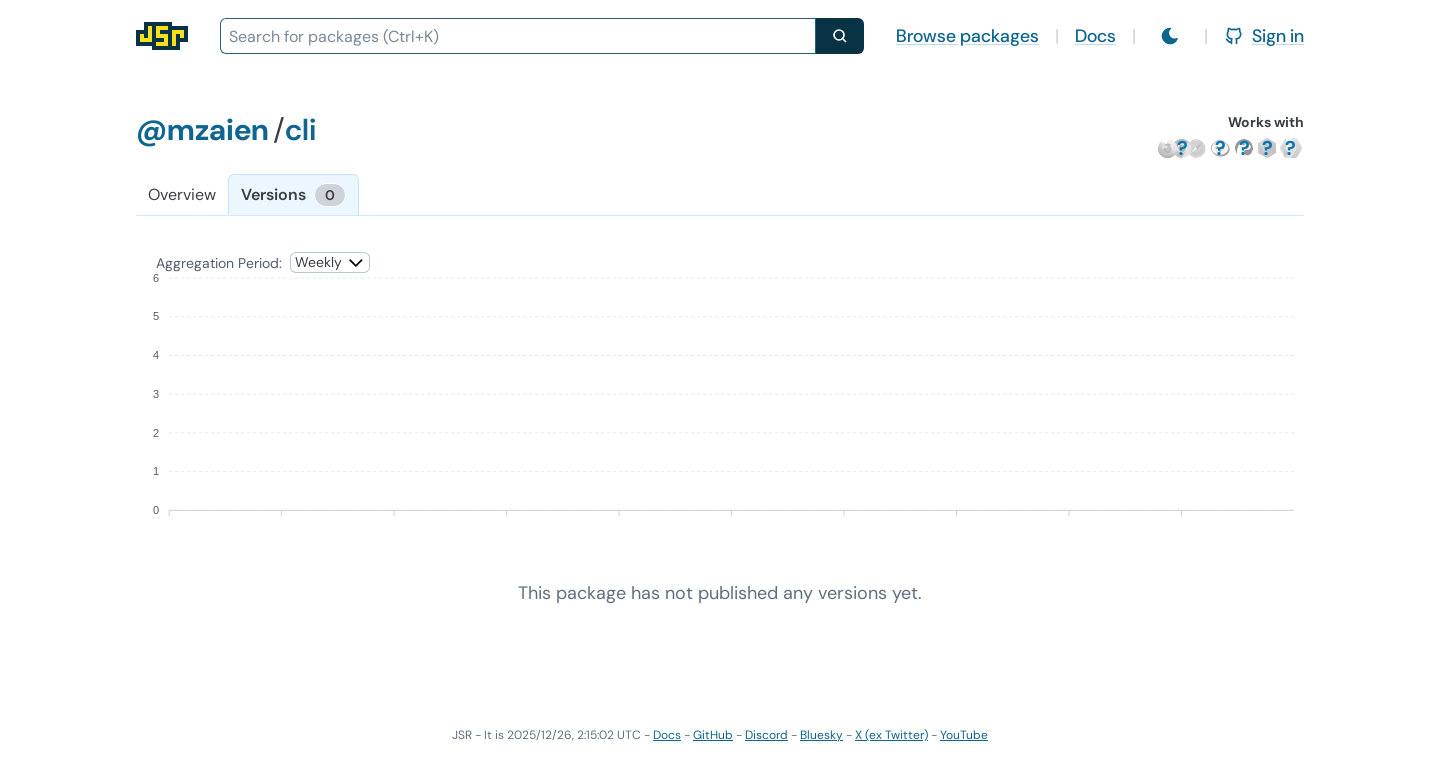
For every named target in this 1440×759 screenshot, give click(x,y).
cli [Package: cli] (300, 129)
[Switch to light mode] (1170, 36)
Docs (1095, 36)
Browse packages (967, 36)
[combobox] (518, 36)
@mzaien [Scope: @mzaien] (202, 129)
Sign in (1264, 36)
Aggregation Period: (219, 263)
